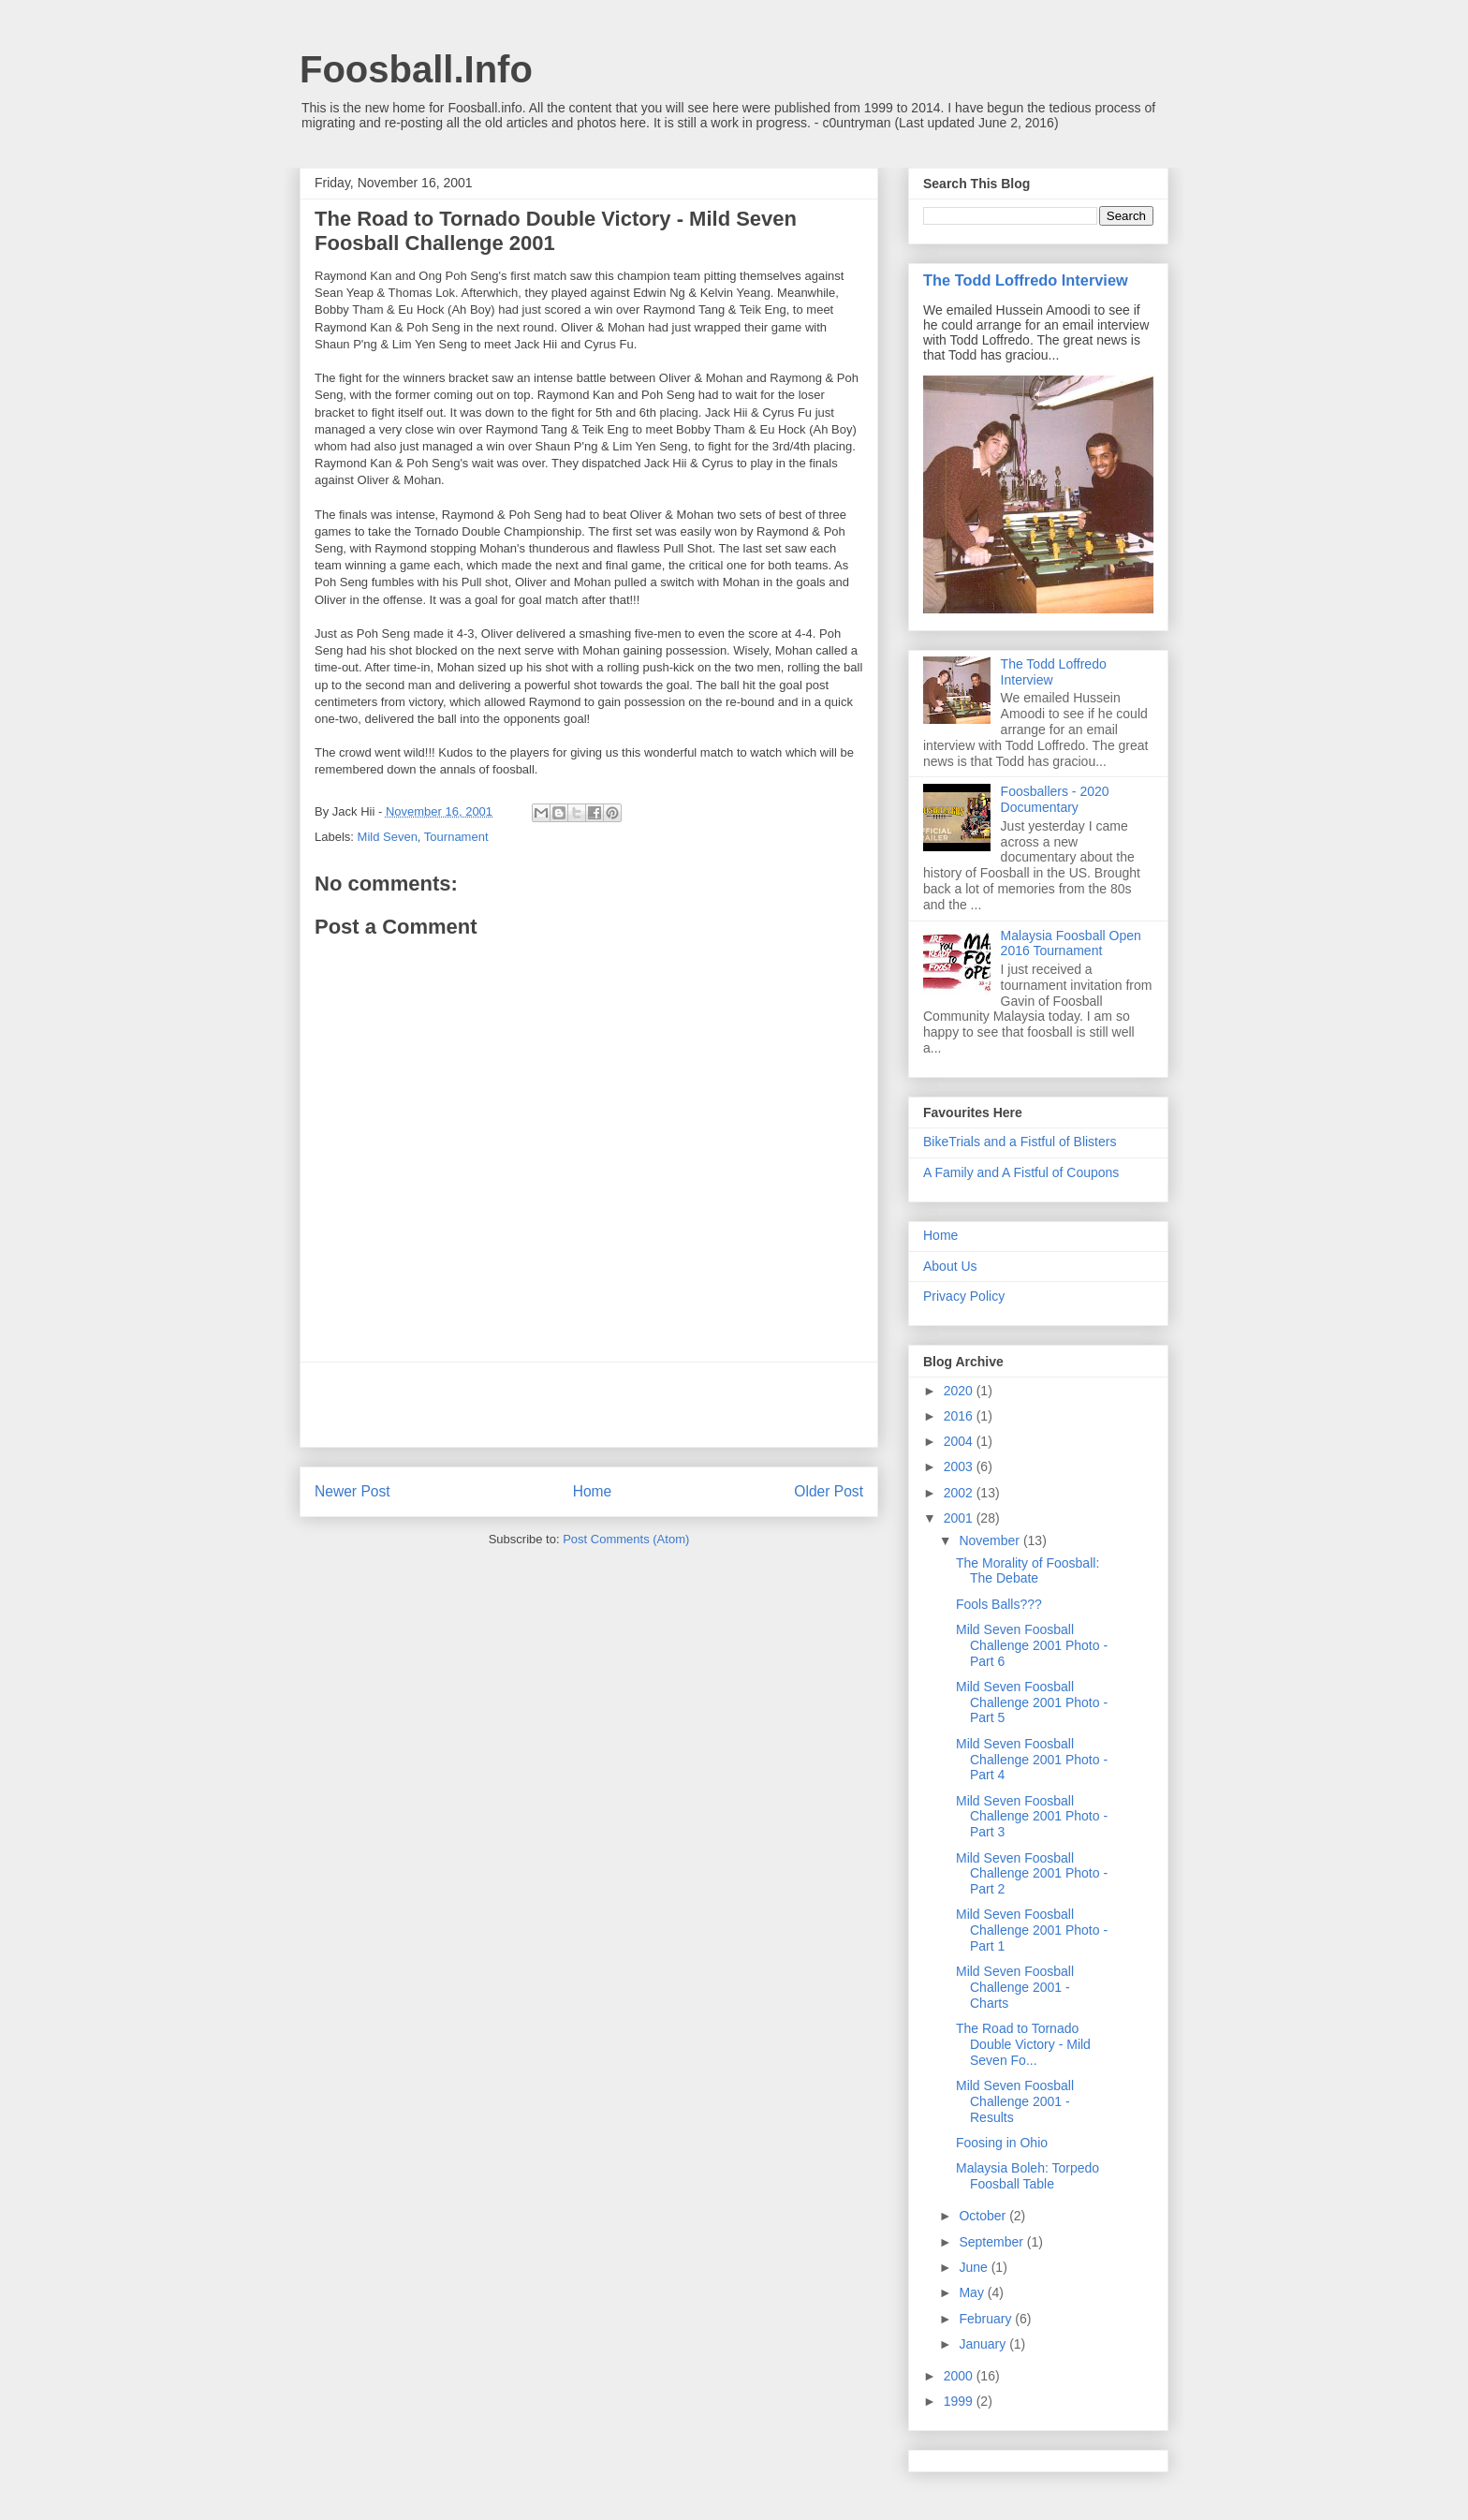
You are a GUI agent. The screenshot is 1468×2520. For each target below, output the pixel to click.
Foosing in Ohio (1002, 2142)
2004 (960, 1441)
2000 (960, 2375)
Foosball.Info (416, 69)
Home (592, 1491)
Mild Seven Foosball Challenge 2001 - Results (1015, 2101)
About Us (950, 1266)
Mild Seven (388, 837)
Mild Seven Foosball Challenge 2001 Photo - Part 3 (1032, 1816)
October (984, 2215)
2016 (960, 1415)
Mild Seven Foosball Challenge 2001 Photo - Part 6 (1032, 1645)
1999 (960, 2401)
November (990, 1540)
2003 (960, 1466)
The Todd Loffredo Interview (1025, 280)
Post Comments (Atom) (626, 1539)
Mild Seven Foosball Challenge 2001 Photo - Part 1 (1032, 1930)
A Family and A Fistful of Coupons (1021, 1172)
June (975, 2267)
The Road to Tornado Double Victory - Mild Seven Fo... (1023, 2044)
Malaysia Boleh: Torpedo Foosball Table (1027, 2175)
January (984, 2343)
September (992, 2241)
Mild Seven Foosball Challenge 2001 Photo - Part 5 (1032, 1702)
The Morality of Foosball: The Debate (1027, 1570)
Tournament (456, 837)
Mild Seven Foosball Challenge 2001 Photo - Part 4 (1032, 1759)
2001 (960, 1518)
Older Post (828, 1491)
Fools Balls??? (999, 1604)
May (973, 2292)
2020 (960, 1390)
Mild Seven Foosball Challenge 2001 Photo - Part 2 (1032, 1873)
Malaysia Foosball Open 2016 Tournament (1071, 943)
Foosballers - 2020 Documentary (1055, 799)
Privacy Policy (964, 1296)
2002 (960, 1492)
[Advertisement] (589, 1405)
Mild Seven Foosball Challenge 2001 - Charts (1015, 1987)
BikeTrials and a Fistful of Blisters (1019, 1141)
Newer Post (352, 1491)
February (987, 2318)
